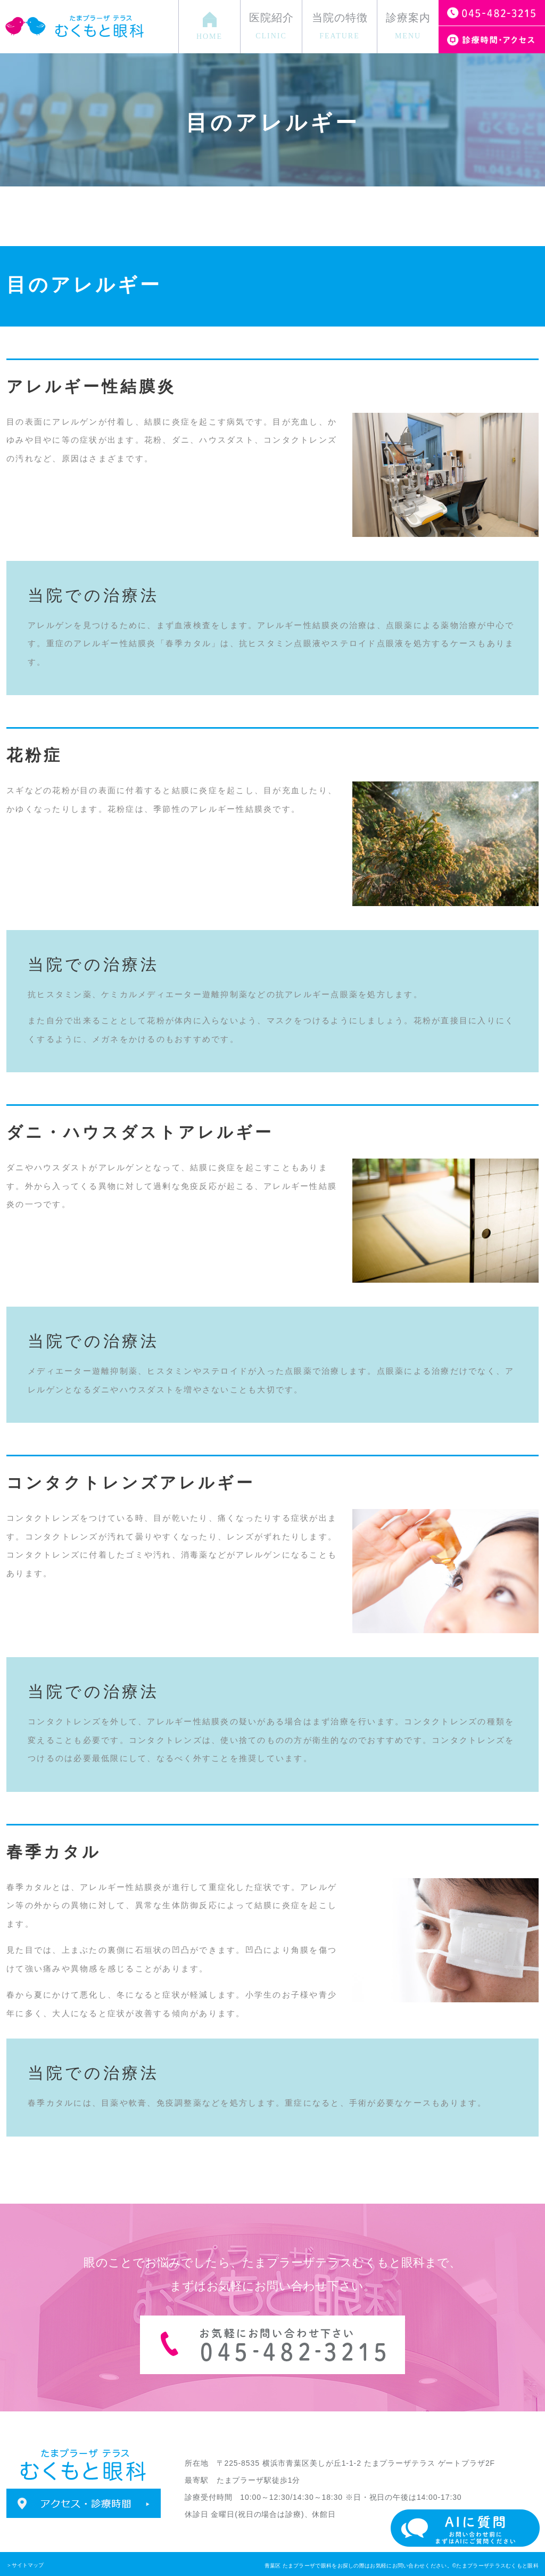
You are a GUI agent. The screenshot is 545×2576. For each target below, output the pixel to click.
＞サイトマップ (25, 2565)
